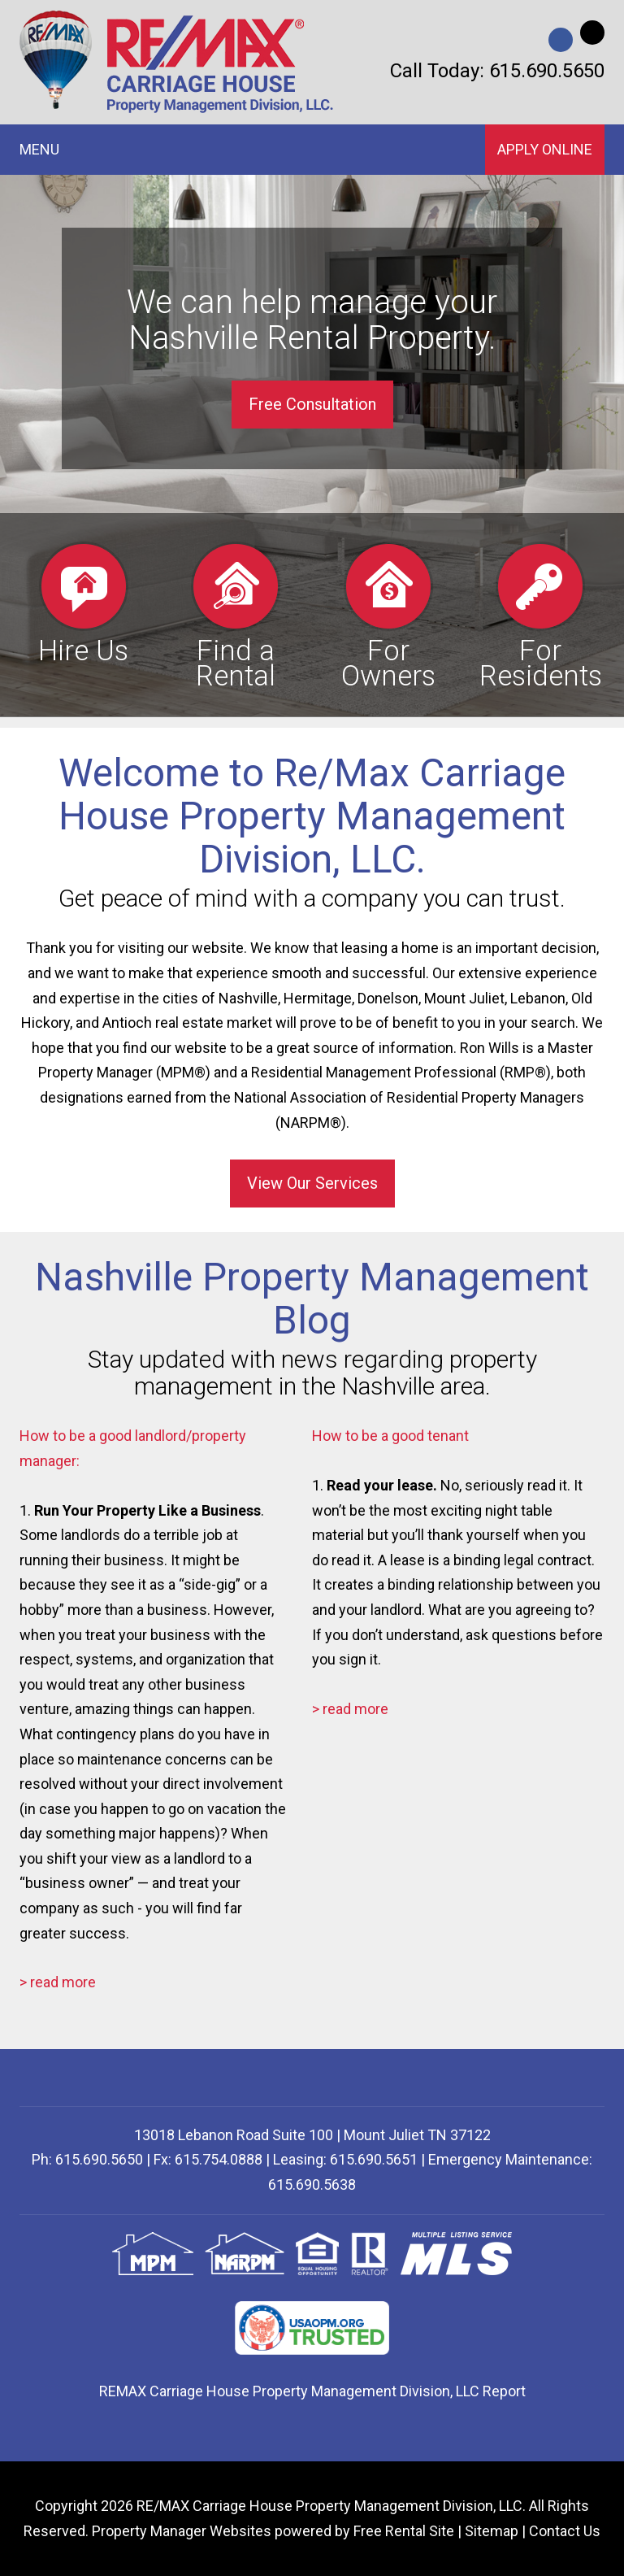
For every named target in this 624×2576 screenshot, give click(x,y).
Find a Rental (235, 615)
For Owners (388, 615)
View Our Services (312, 1183)
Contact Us (564, 2530)
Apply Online (544, 149)
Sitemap (491, 2530)
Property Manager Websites (181, 2530)
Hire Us (83, 603)
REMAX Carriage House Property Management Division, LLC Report (312, 2391)
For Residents (540, 615)
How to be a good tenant (390, 1435)
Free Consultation (312, 404)
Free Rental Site (403, 2530)
